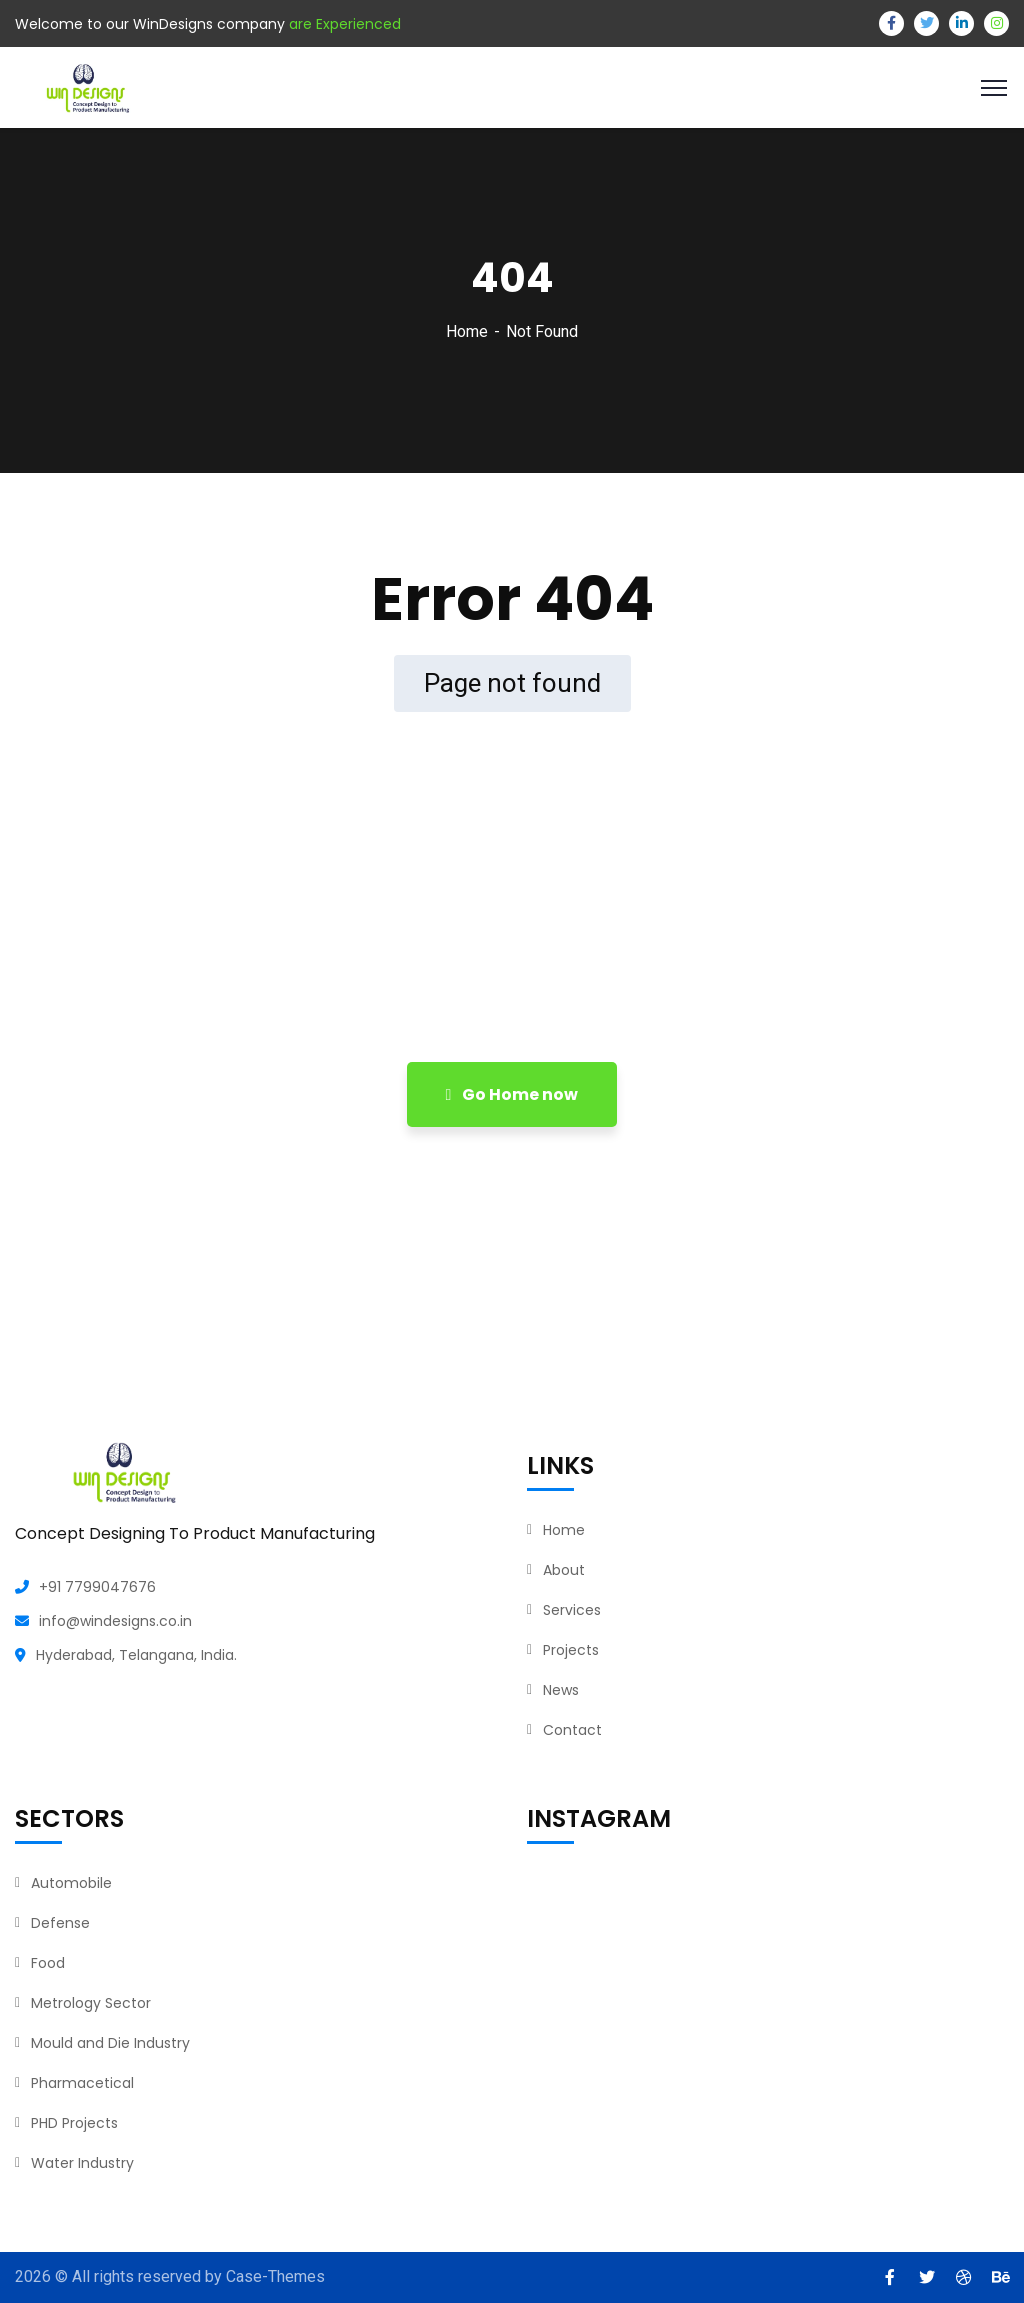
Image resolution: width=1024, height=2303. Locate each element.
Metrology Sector (91, 2003)
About (564, 1570)
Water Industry (82, 2163)
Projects (571, 1650)
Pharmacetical (82, 2083)
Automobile (71, 1883)
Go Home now (512, 1094)
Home (467, 331)
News (561, 1690)
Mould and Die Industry (110, 2043)
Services (572, 1610)
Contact (572, 1730)
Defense (60, 1923)
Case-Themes (275, 2276)
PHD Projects (74, 2123)
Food (48, 1963)
